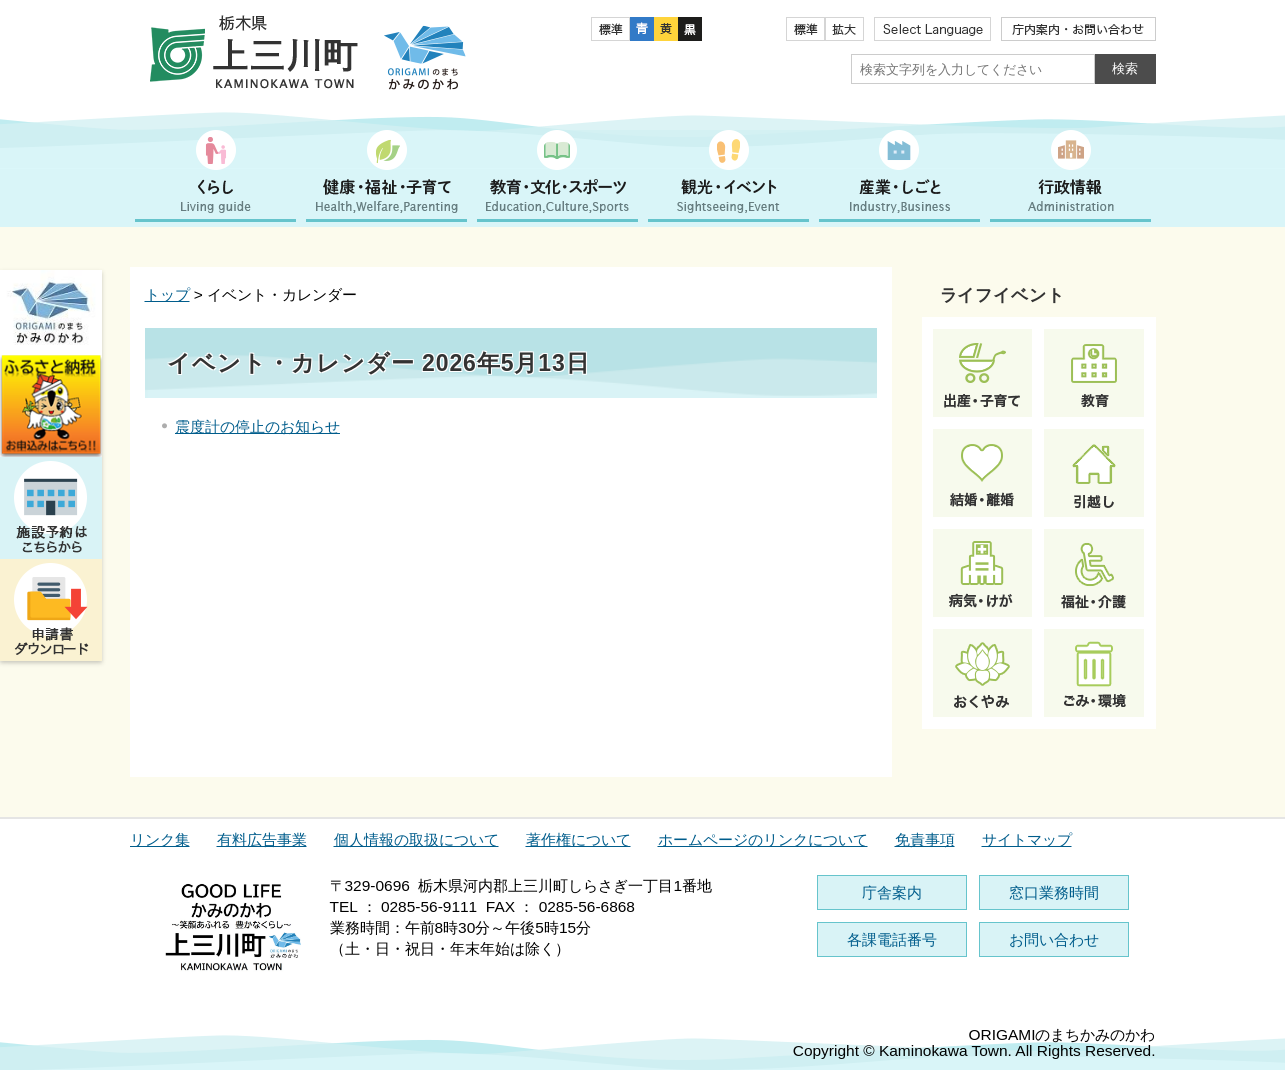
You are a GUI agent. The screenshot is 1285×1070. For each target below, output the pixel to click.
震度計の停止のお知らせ (257, 426)
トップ (167, 294)
